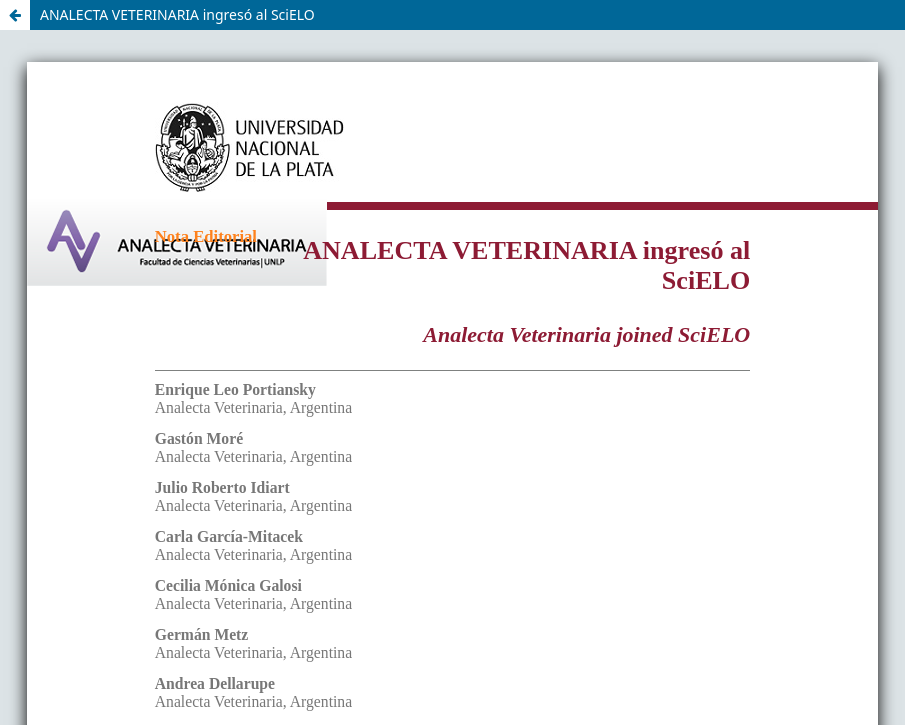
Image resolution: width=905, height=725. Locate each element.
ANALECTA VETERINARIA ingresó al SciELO (177, 14)
